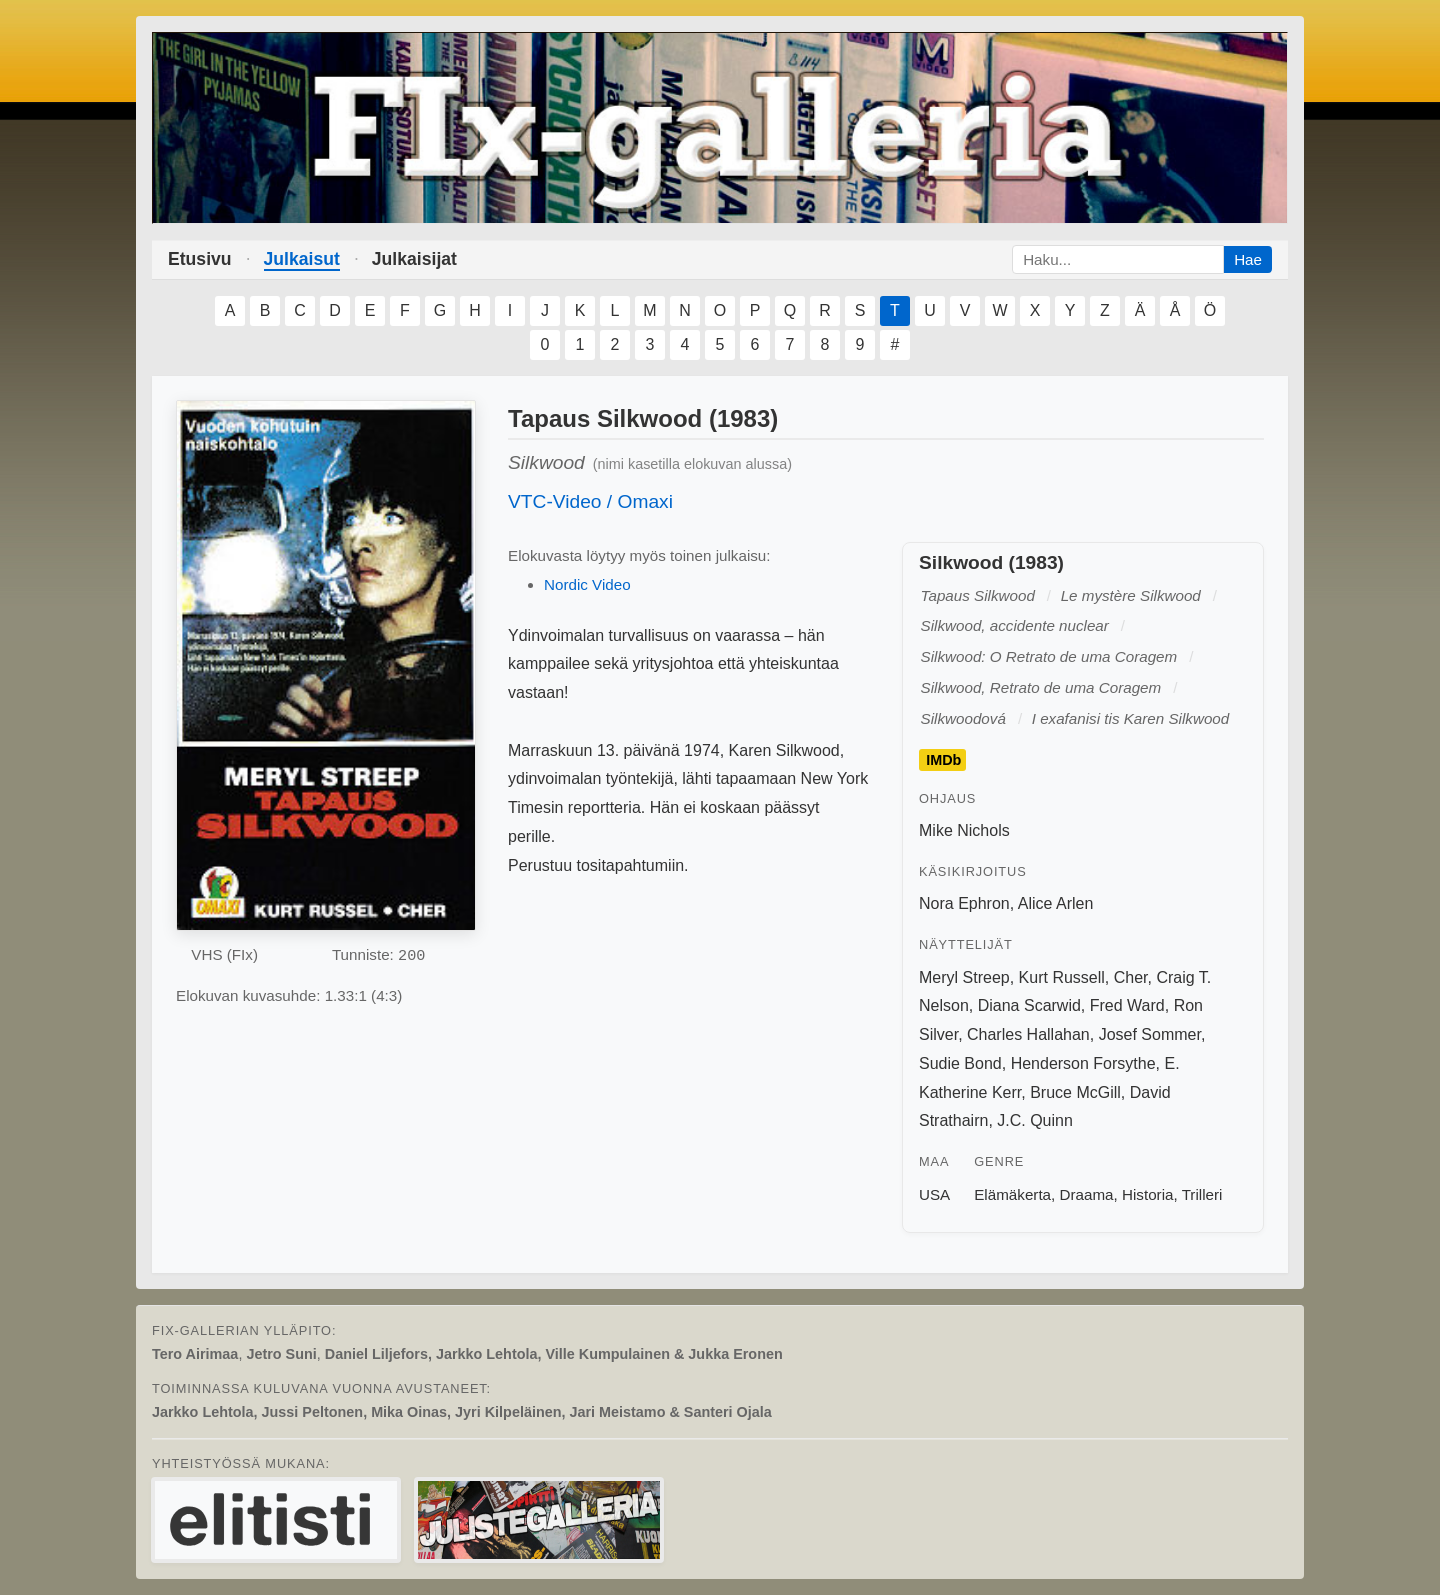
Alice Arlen (1056, 903)
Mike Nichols (964, 830)
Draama (1087, 1194)
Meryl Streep (964, 977)
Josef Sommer (1150, 1034)
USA (934, 1194)
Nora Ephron (964, 903)
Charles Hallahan (1028, 1034)
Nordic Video (587, 584)
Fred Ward (1127, 1005)
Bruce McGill (1075, 1092)
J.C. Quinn (1035, 1120)
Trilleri (1202, 1194)
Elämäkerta (1012, 1194)
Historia (1147, 1194)
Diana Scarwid (1029, 1005)
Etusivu (200, 259)
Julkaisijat (414, 259)
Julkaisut (302, 259)
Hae (1248, 259)
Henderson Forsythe (1083, 1063)
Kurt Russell (1062, 977)
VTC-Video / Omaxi (590, 501)
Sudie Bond (960, 1063)
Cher (1131, 977)
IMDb (943, 760)
